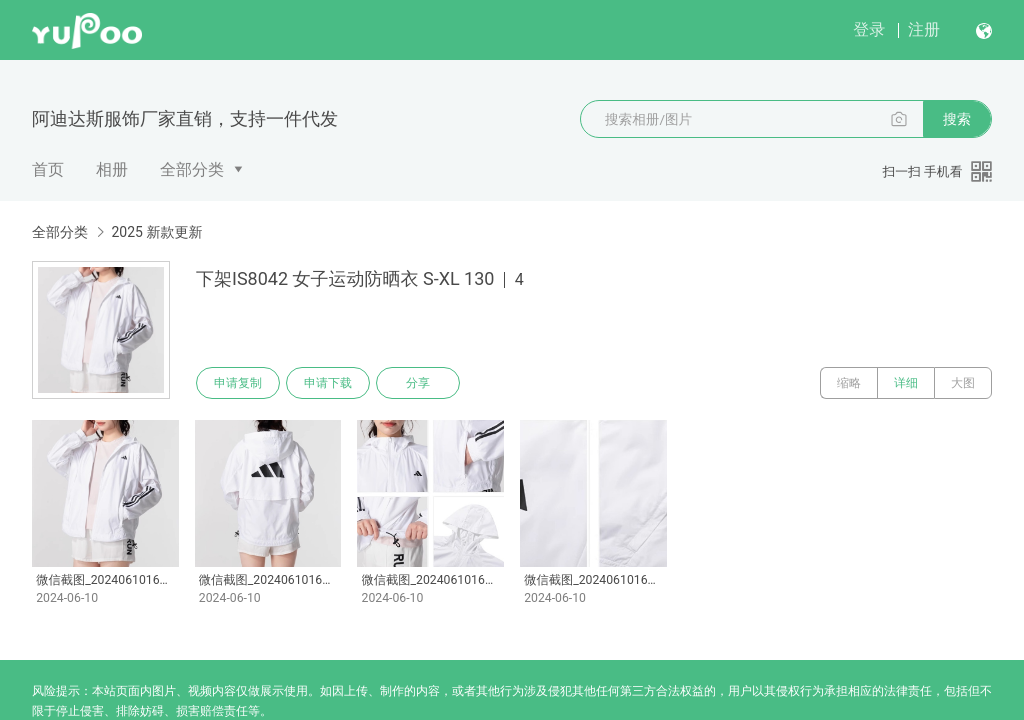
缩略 (849, 383)
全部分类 (192, 169)
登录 (869, 29)
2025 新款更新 (156, 232)
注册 (924, 29)
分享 (418, 383)
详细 (906, 383)
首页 (48, 169)
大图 (963, 383)
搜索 (957, 119)
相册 (112, 169)
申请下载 (328, 383)
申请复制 (238, 383)
